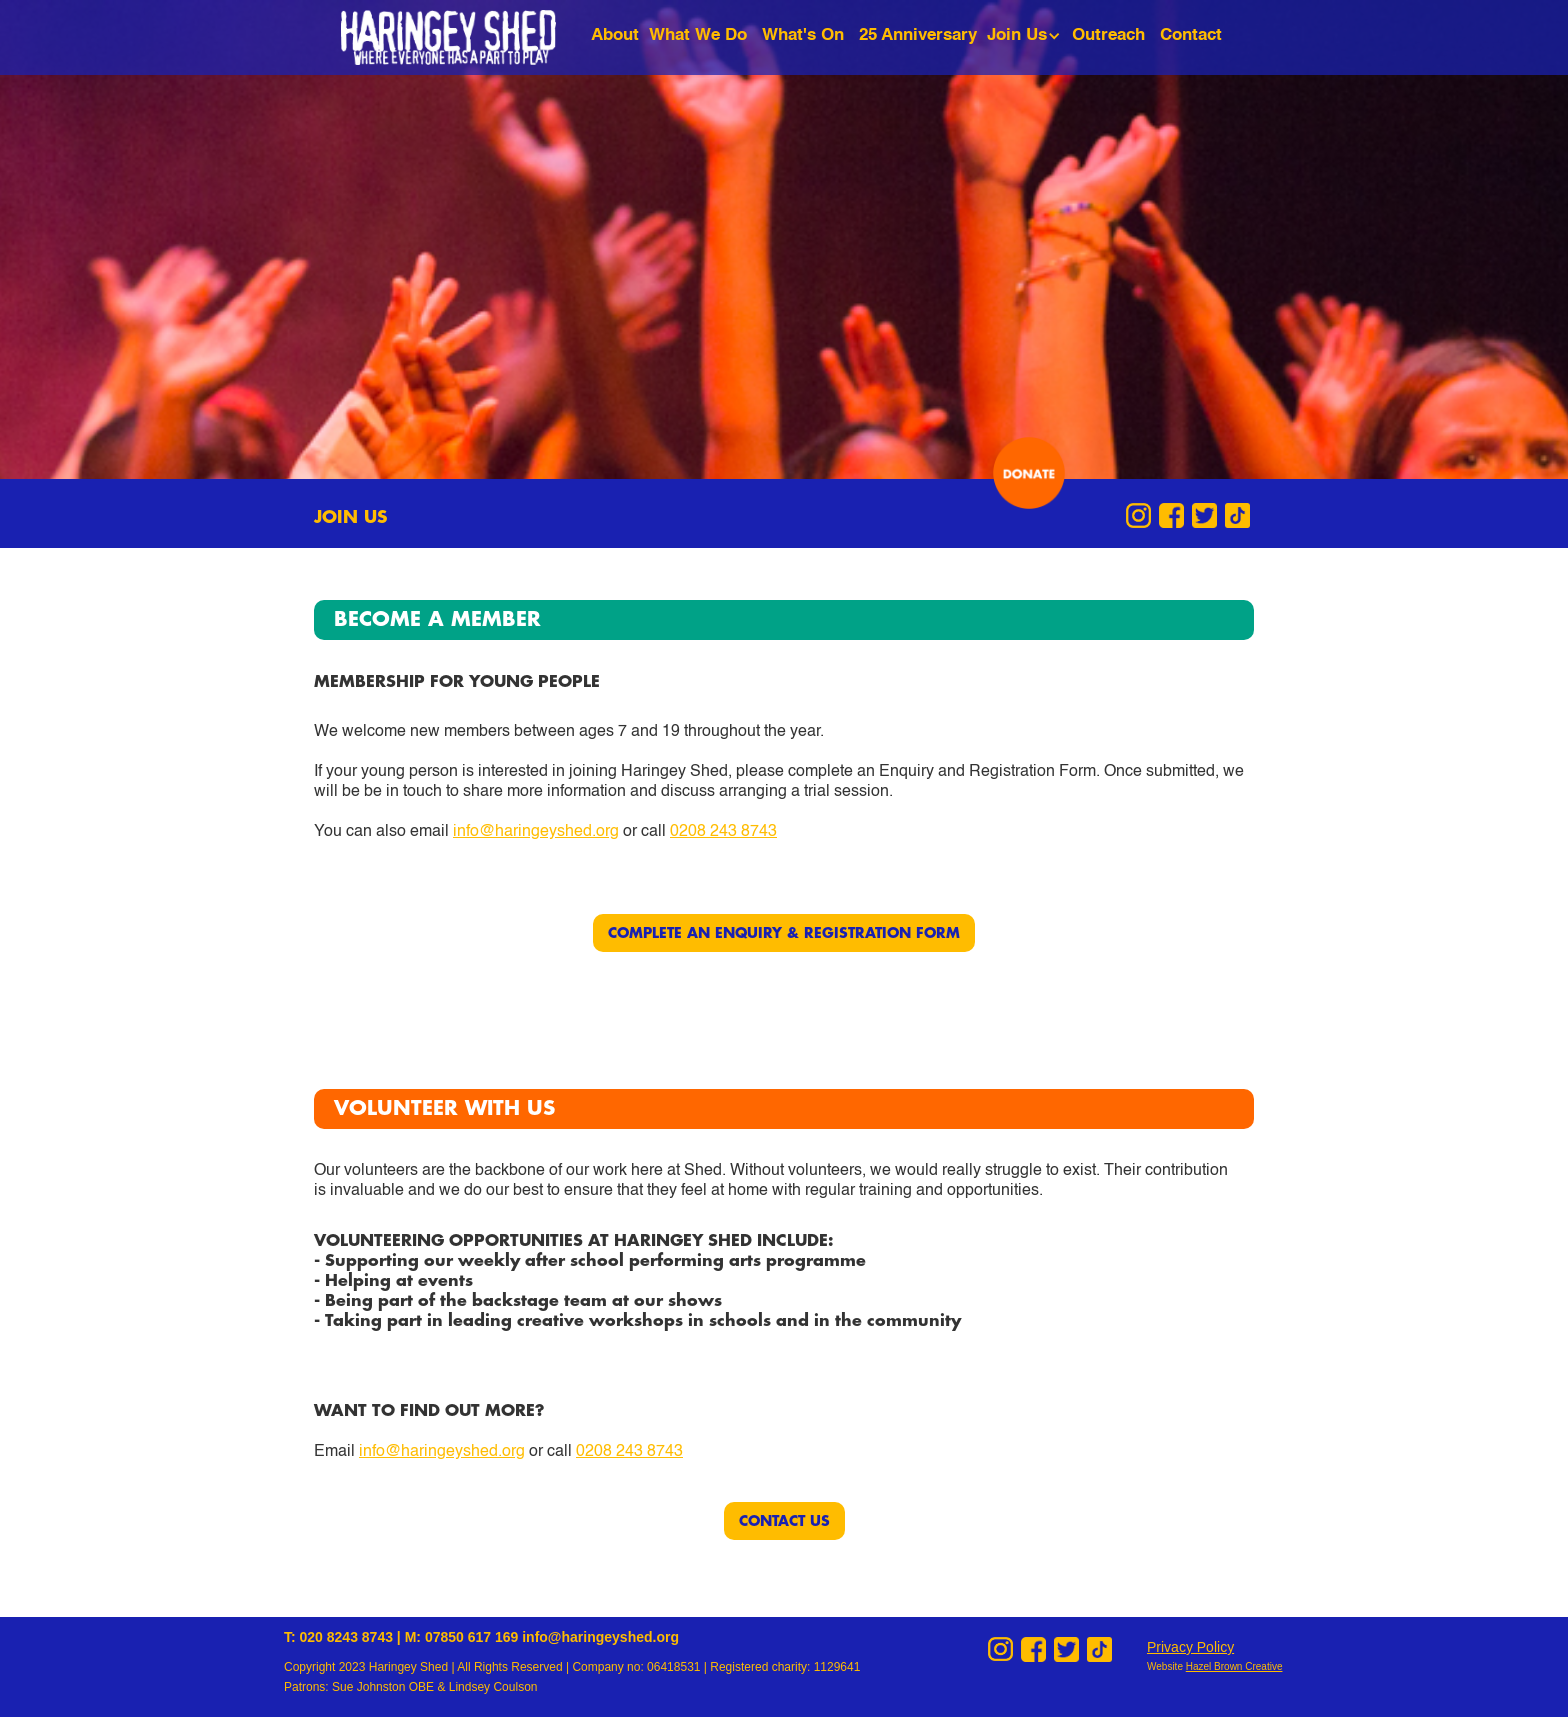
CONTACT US (784, 1521)
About (615, 35)
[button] (1027, 36)
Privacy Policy (1190, 1647)
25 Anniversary (918, 35)
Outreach (1108, 35)
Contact (1191, 35)
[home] (463, 37)
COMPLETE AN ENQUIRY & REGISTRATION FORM (784, 933)
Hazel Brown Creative (1234, 1666)
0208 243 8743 (723, 832)
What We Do (698, 35)
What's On (803, 35)
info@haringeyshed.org (536, 832)
